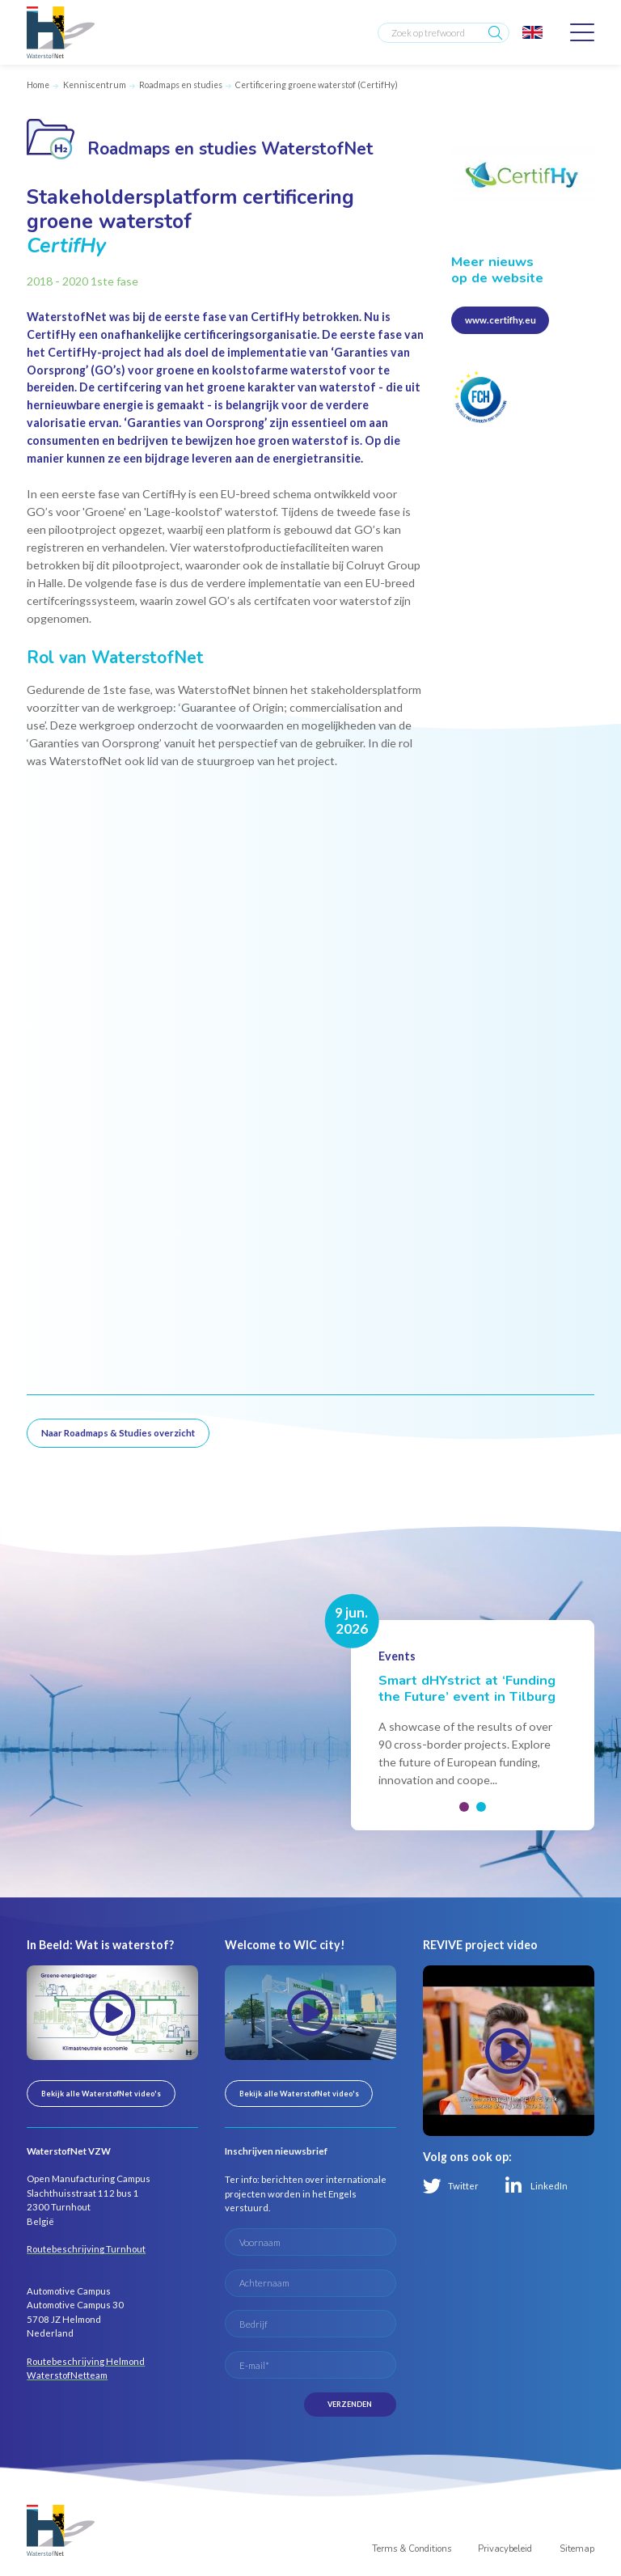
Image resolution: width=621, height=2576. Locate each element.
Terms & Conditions (411, 2549)
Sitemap (577, 2549)
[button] (464, 1807)
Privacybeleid (505, 2549)
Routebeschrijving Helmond (86, 2361)
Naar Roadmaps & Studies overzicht (118, 1433)
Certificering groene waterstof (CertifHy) (316, 85)
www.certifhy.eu (500, 320)
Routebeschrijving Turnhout (86, 2249)
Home (38, 85)
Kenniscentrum (94, 85)
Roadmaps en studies (180, 85)
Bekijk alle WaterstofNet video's (101, 2093)
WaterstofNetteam (67, 2375)
